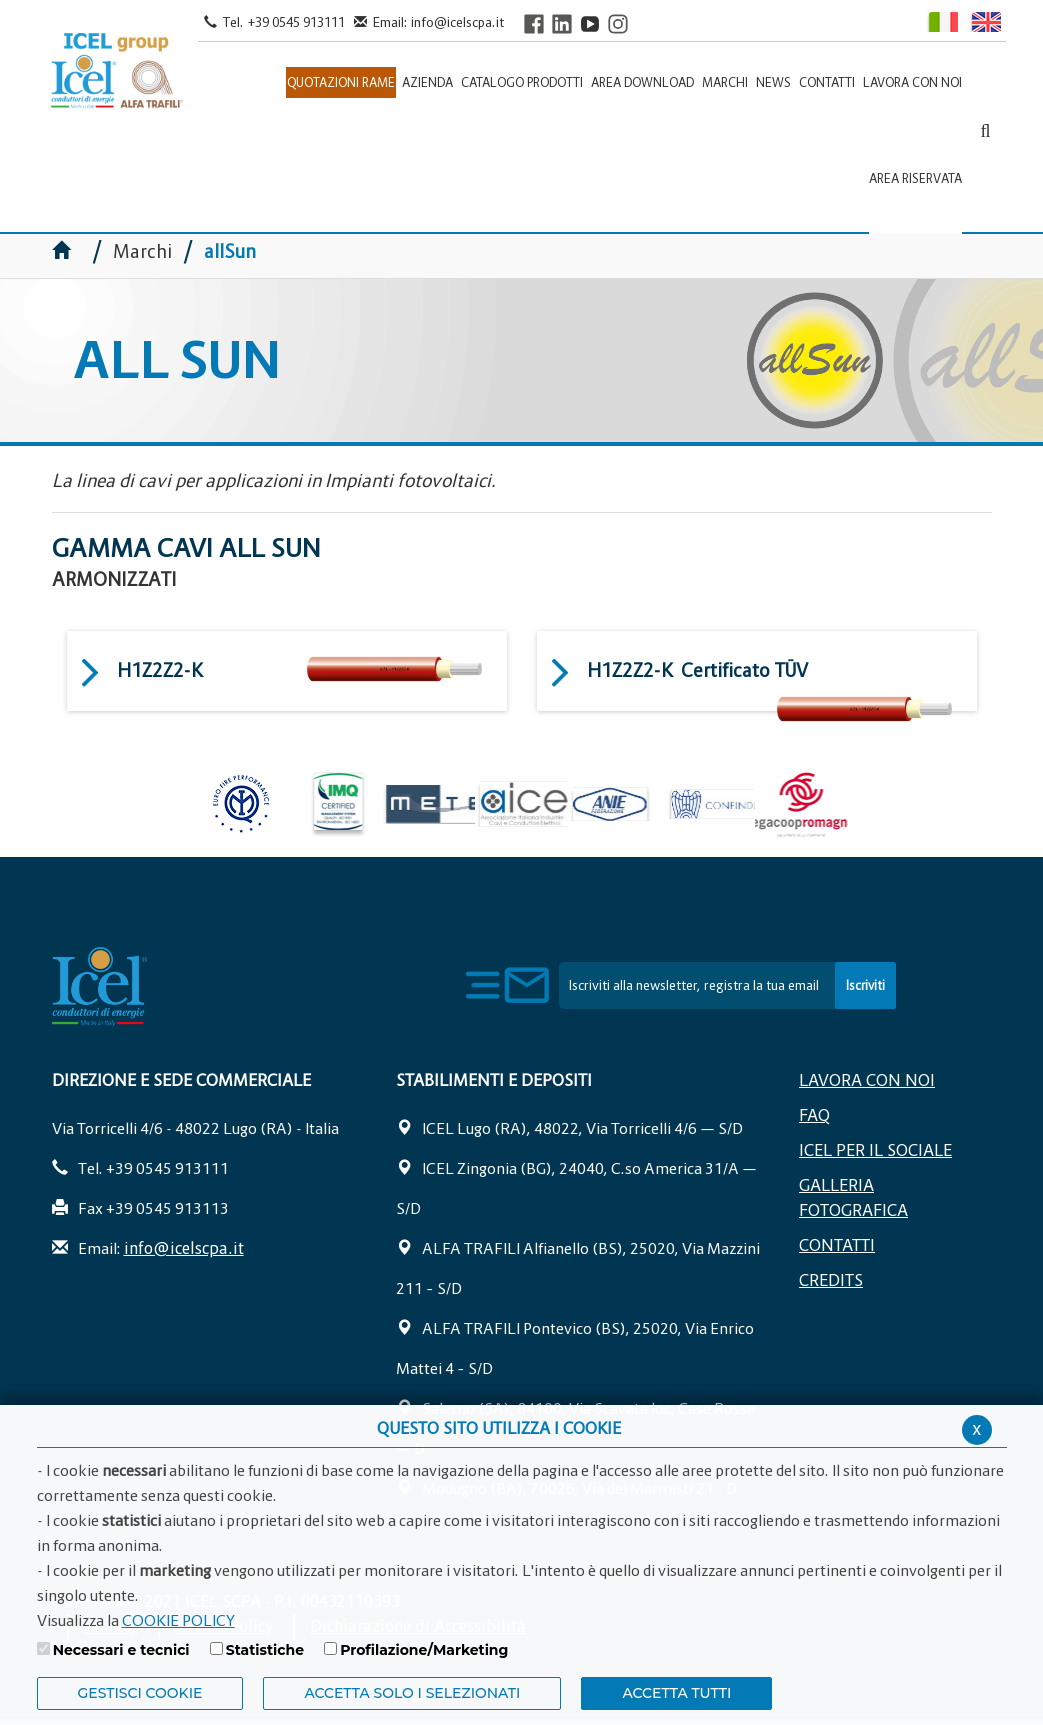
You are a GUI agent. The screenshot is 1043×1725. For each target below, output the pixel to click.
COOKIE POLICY (178, 1620)
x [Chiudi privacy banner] (977, 1428)
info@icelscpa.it (457, 22)
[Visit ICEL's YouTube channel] (590, 23)
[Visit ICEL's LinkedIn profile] (562, 23)
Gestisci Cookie (140, 1693)
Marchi (142, 251)
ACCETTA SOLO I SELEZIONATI (412, 1693)
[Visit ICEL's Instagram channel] (618, 23)
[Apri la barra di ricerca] (985, 130)
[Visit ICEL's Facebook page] (534, 23)
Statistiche (265, 1650)
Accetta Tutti (676, 1693)
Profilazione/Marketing (424, 1650)
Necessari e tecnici (121, 1650)
